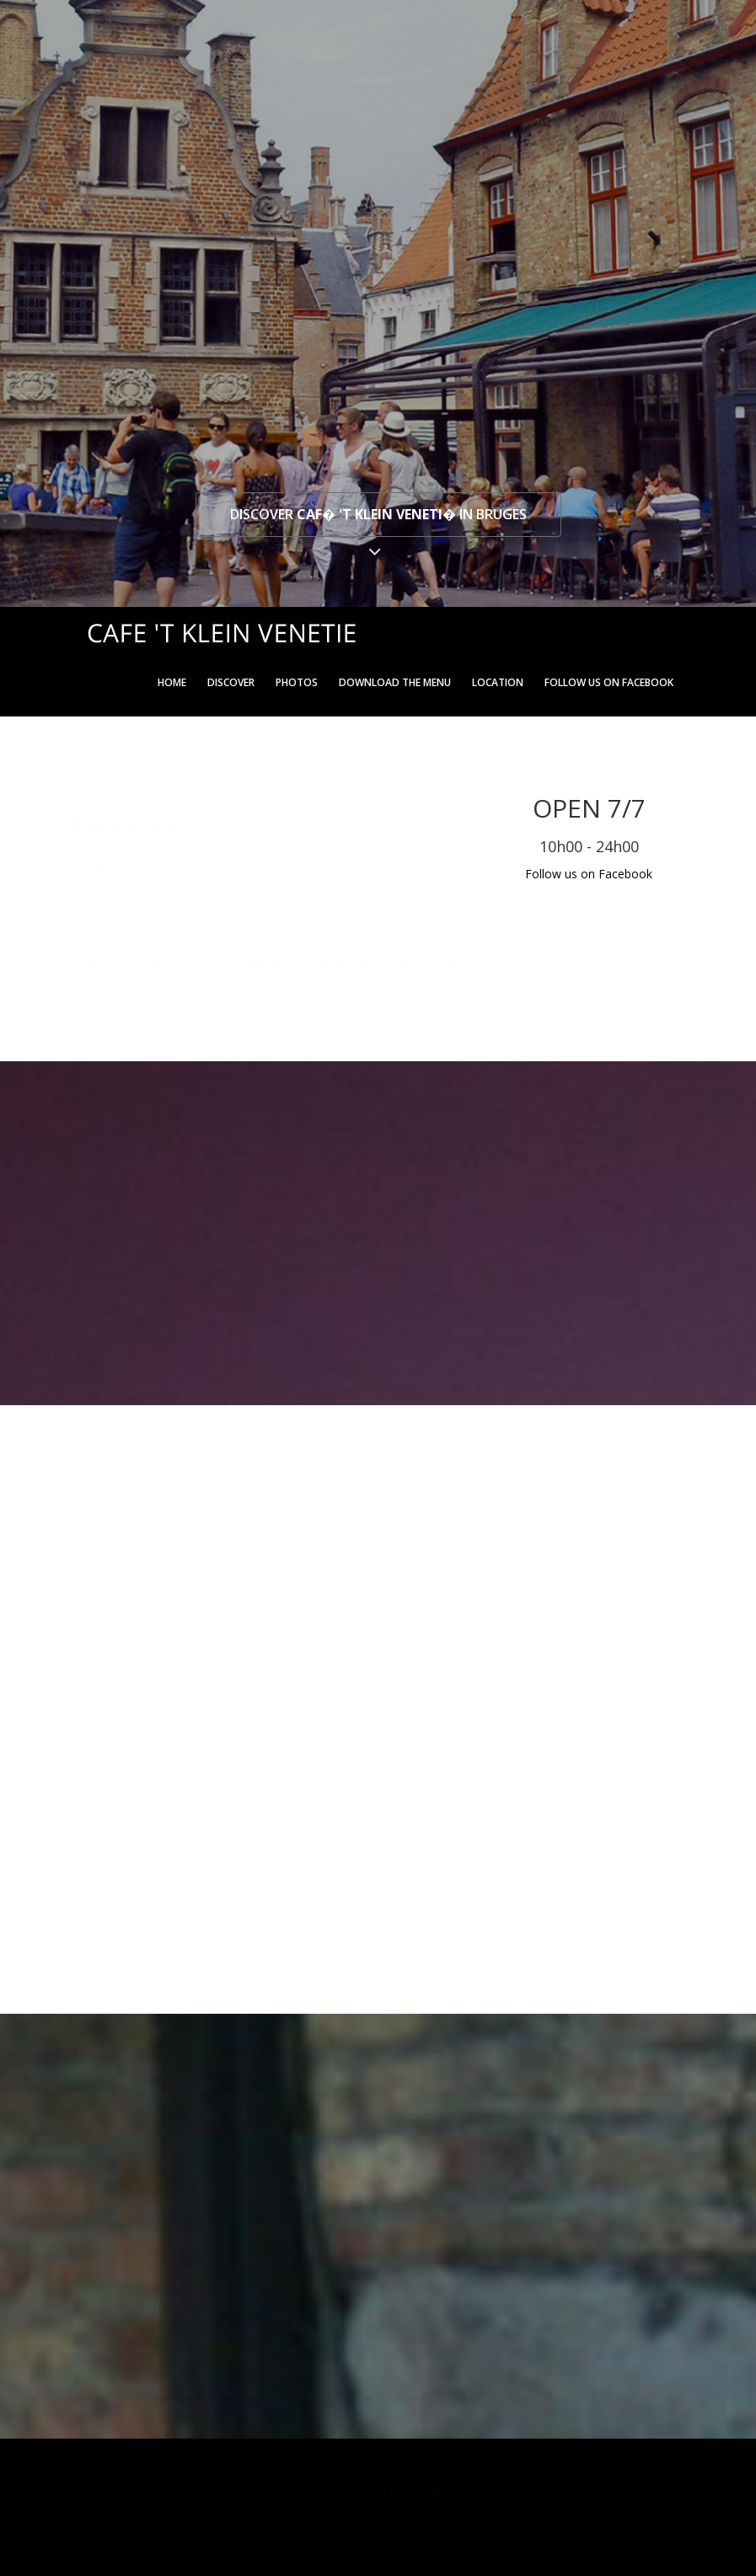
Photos (297, 682)
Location (497, 682)
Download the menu (395, 682)
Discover (231, 682)
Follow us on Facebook (608, 682)
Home (172, 682)
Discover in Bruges (378, 514)
